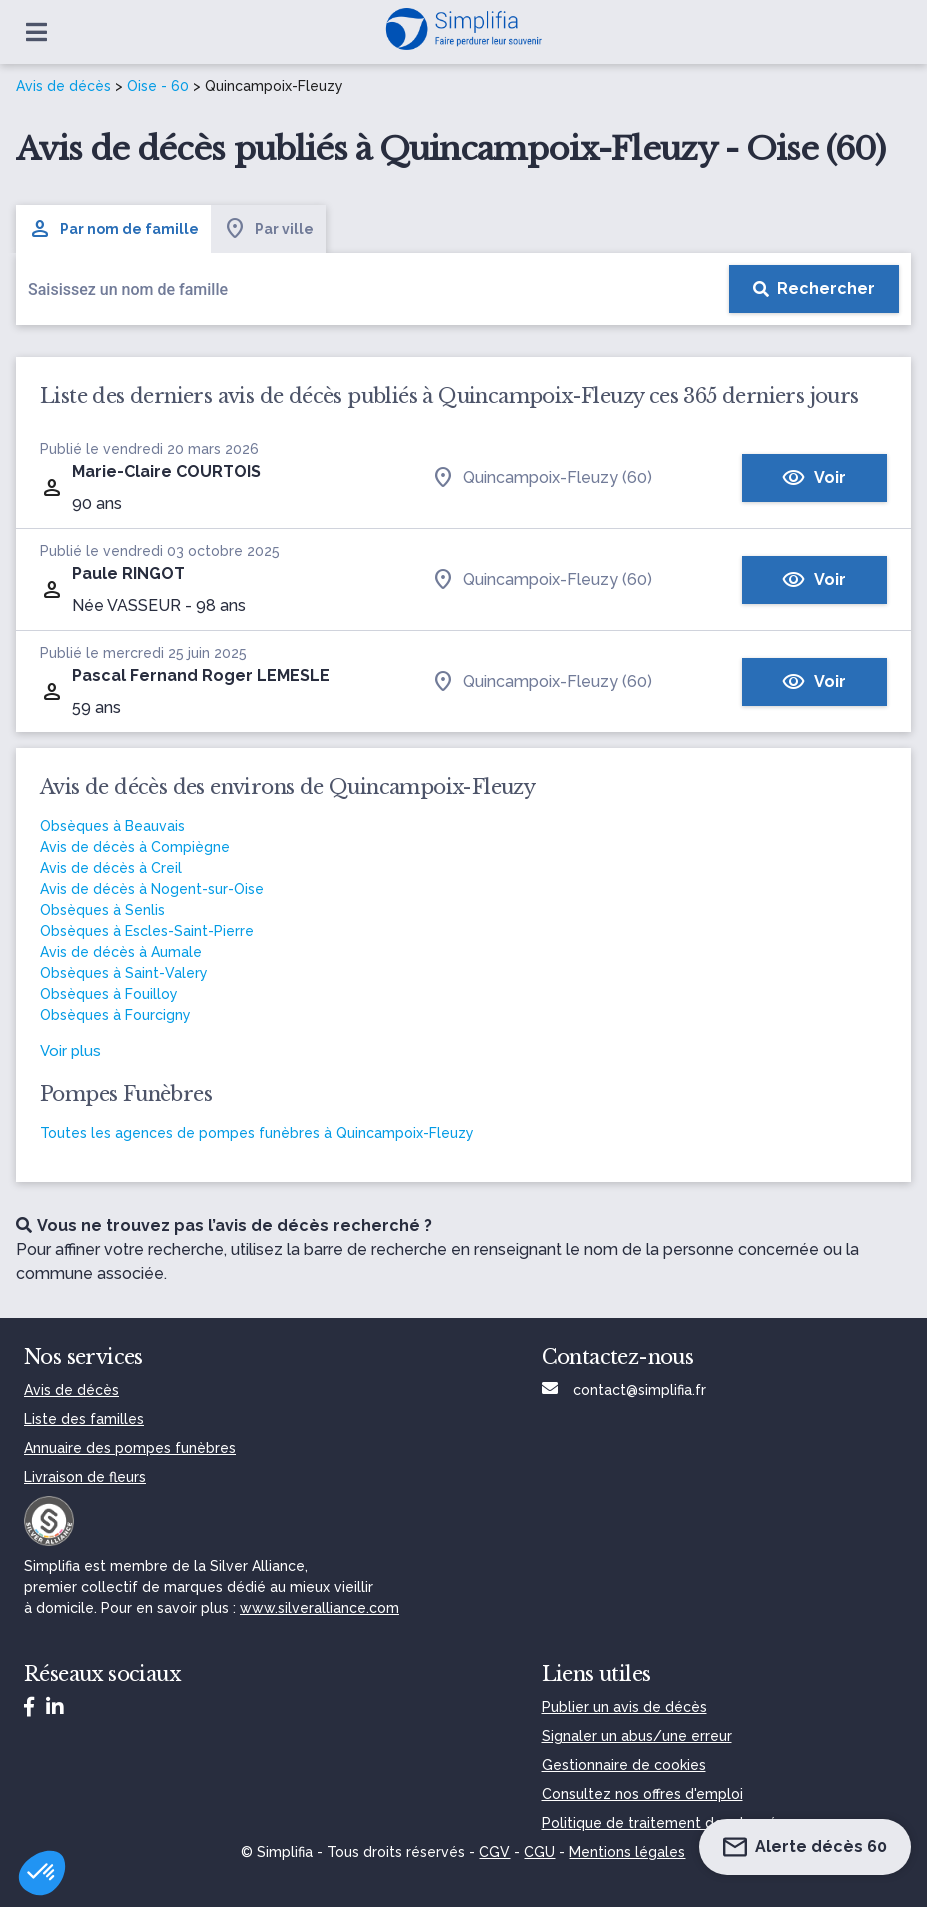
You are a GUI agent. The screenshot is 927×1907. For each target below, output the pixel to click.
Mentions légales (627, 1852)
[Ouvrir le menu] (36, 32)
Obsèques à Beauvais (112, 826)
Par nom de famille (113, 229)
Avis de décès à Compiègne (135, 847)
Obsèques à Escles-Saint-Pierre (147, 931)
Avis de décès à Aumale (121, 952)
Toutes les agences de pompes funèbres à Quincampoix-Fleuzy (257, 1133)
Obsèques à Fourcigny (115, 1015)
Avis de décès (63, 86)
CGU (539, 1852)
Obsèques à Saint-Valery (124, 973)
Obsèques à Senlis (102, 910)
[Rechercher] (814, 289)
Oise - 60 (158, 86)
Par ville (268, 229)
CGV (494, 1852)
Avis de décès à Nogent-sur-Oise (152, 889)
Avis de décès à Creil (111, 868)
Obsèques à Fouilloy (109, 994)
